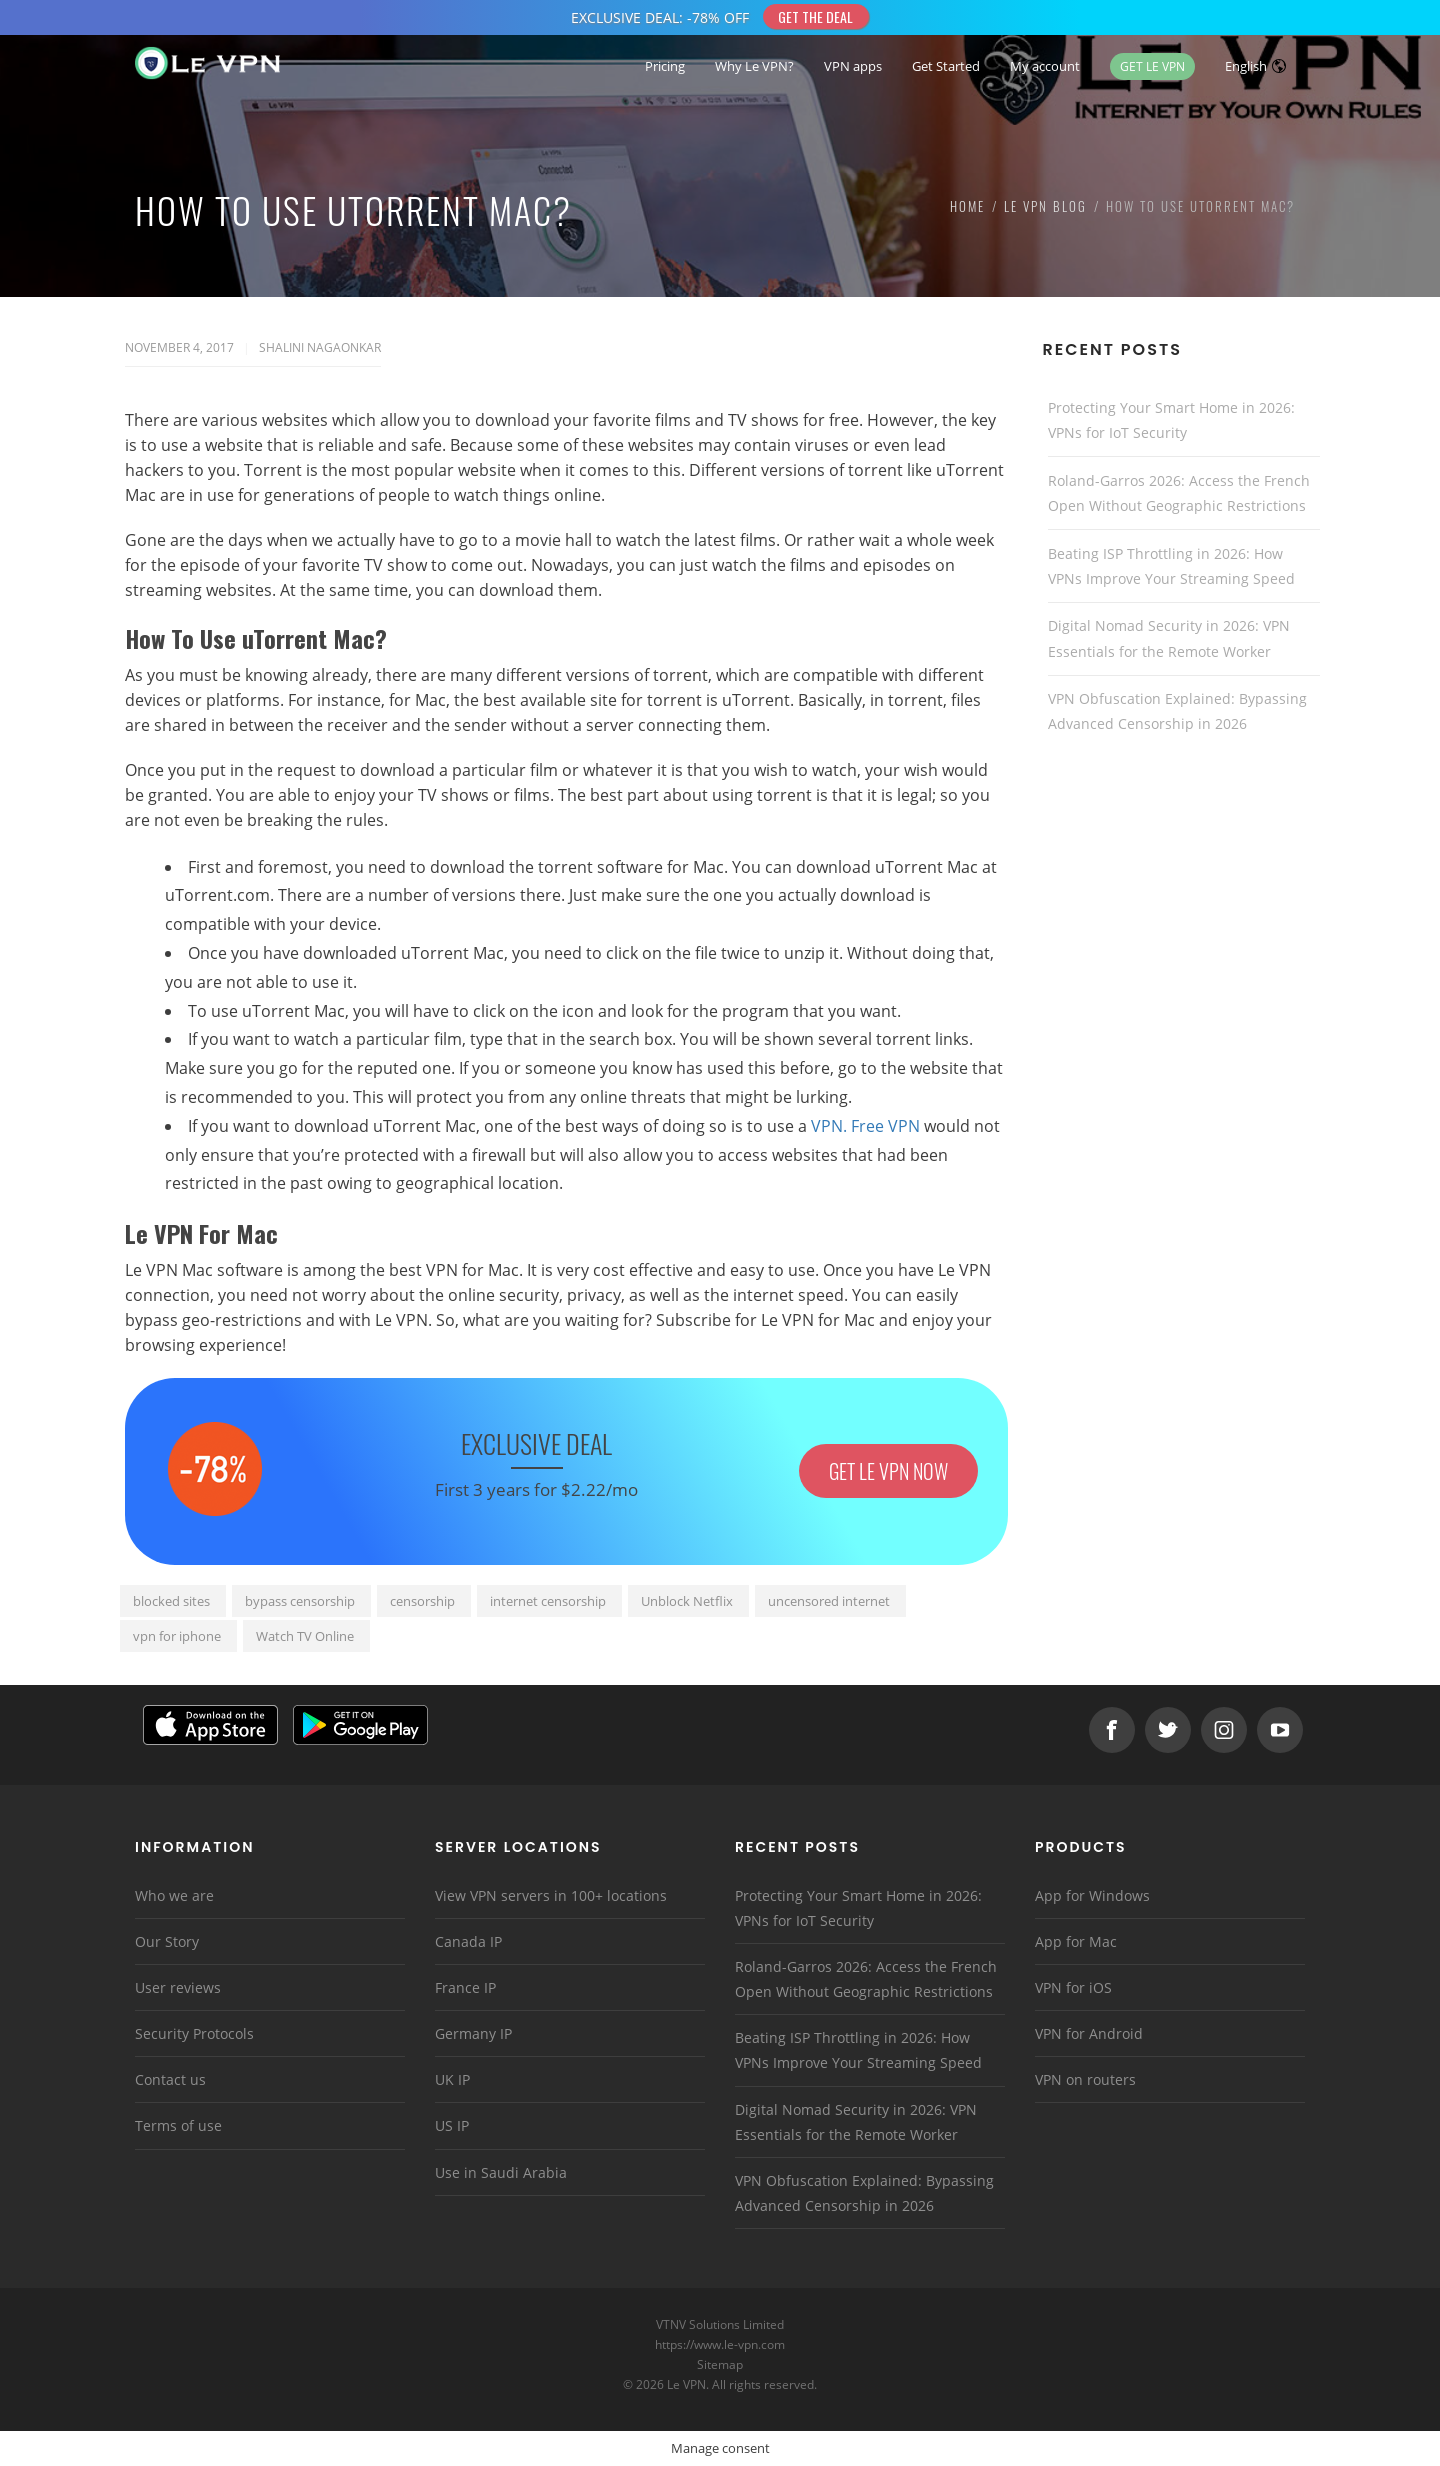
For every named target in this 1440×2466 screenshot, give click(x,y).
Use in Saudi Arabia (501, 2172)
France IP (465, 1987)
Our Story (167, 1941)
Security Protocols (194, 2033)
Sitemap (720, 2364)
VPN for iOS (1073, 1987)
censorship (422, 1601)
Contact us (170, 2079)
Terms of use (178, 2125)
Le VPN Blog (1045, 206)
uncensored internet (829, 1601)
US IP (452, 2125)
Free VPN (885, 1126)
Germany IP (473, 2033)
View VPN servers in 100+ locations (551, 1895)
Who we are (174, 1895)
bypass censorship (300, 1601)
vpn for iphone (177, 1636)
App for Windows (1092, 1895)
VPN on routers (1085, 2079)
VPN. (829, 1126)
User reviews (178, 1987)
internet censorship (548, 1601)
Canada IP (468, 1941)
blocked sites (171, 1601)
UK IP (452, 2079)
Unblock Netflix (687, 1601)
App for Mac (1076, 1941)
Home (967, 206)
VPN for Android (1089, 2033)
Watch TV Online (305, 1636)
